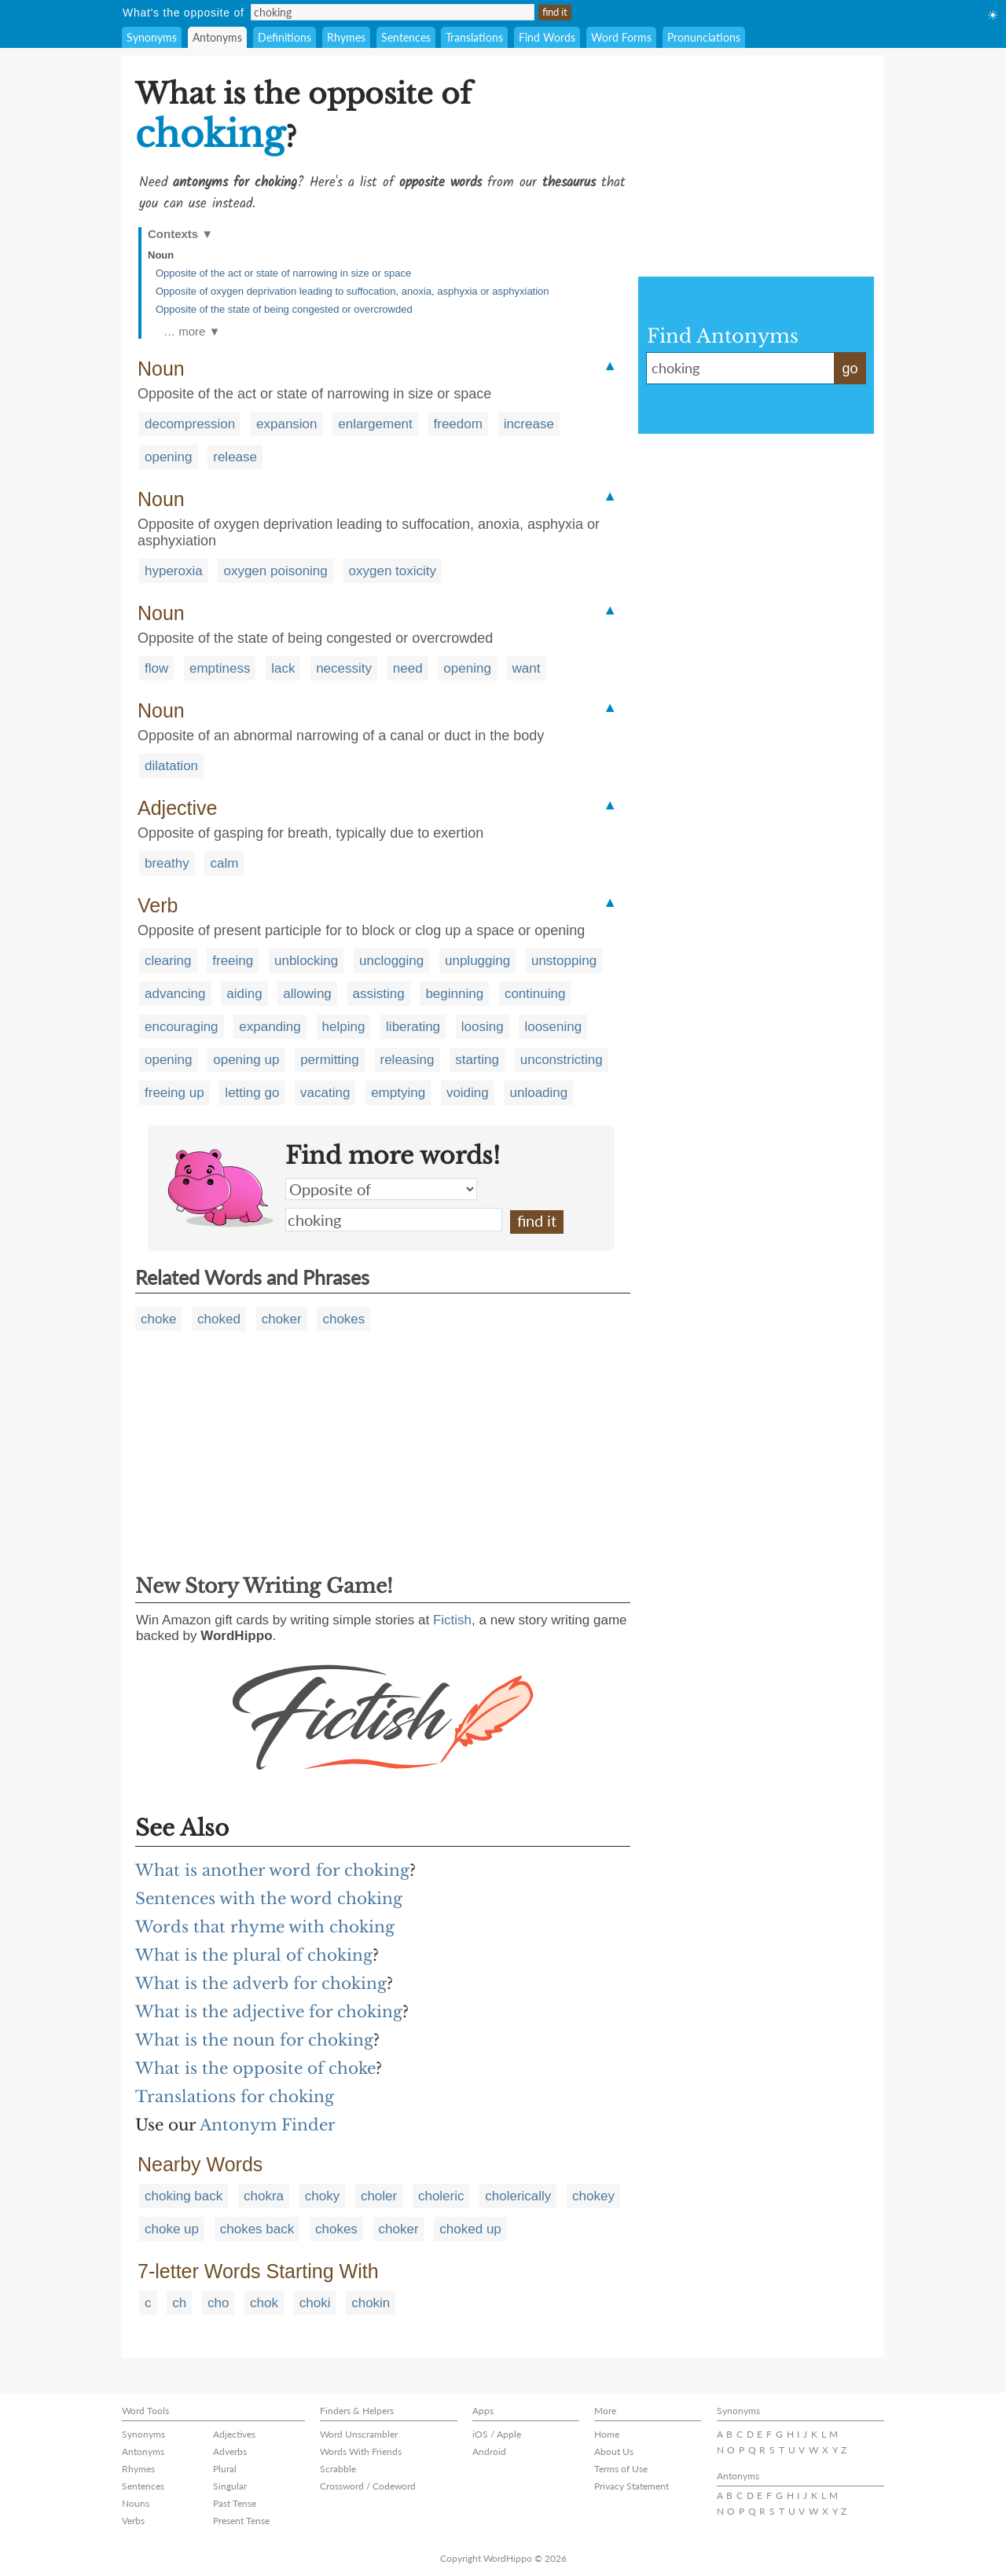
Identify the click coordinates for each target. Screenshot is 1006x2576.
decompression (190, 423)
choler (379, 2196)
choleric (441, 2196)
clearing (168, 960)
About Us (613, 2451)
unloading (538, 1092)
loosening (553, 1026)
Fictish (452, 1620)
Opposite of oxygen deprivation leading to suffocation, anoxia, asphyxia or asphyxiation (352, 291)
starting (477, 1059)
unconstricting (561, 1059)
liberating (413, 1026)
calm (224, 863)
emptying (398, 1092)
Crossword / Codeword (368, 2486)
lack (283, 668)
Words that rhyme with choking (265, 1926)
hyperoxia (174, 570)
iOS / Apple (496, 2434)
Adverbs (230, 2451)
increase (529, 423)
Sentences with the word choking (268, 1898)
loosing (482, 1026)
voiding (467, 1092)
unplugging (477, 960)
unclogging (391, 960)
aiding (244, 993)
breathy (167, 863)
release (235, 457)
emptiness (219, 668)
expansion (287, 423)
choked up (470, 2229)
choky (322, 2196)
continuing (535, 993)
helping (343, 1026)
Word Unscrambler (359, 2434)
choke (158, 1319)
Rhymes (346, 37)
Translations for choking (234, 2096)
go (849, 368)
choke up (172, 2229)
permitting (329, 1059)
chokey (593, 2196)
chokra (264, 2196)
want (526, 668)
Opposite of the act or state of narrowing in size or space (283, 273)
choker (282, 1319)
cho (218, 2302)
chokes (343, 1319)
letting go (252, 1092)
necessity (344, 668)
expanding (269, 1026)
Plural (225, 2469)
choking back (183, 2196)
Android (489, 2451)
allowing (307, 993)
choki (315, 2302)
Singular (230, 2486)
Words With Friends (361, 2451)
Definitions (284, 37)
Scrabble (338, 2469)
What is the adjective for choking (268, 2011)
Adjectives (234, 2434)
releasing (407, 1059)
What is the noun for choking (254, 2040)
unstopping (564, 960)
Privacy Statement (631, 2486)
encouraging (181, 1026)
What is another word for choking (272, 1870)
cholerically (518, 2196)
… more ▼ (191, 331)
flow (156, 668)
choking (393, 1219)
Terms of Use (621, 2469)
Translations (474, 37)
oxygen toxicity (393, 570)
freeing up (174, 1092)
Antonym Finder (268, 2124)
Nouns (135, 2503)
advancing (175, 993)
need (408, 668)
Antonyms (217, 37)
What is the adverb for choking (261, 1983)
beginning (454, 993)
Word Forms (621, 37)
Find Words (547, 37)
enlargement (375, 423)
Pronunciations (703, 37)
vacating (325, 1092)
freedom (458, 423)
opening (169, 457)
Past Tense (234, 2503)
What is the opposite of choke (255, 2068)
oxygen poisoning (275, 570)
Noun (161, 255)
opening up (246, 1059)
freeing (232, 960)
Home (606, 2434)
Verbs (133, 2520)
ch (179, 2302)
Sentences (406, 37)
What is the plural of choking (254, 1955)
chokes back (257, 2229)
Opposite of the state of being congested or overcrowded (284, 309)
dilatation (171, 765)
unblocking (306, 960)
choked (218, 1319)
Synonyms (152, 37)
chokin (370, 2302)
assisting (379, 993)
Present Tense (241, 2520)
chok (264, 2302)
